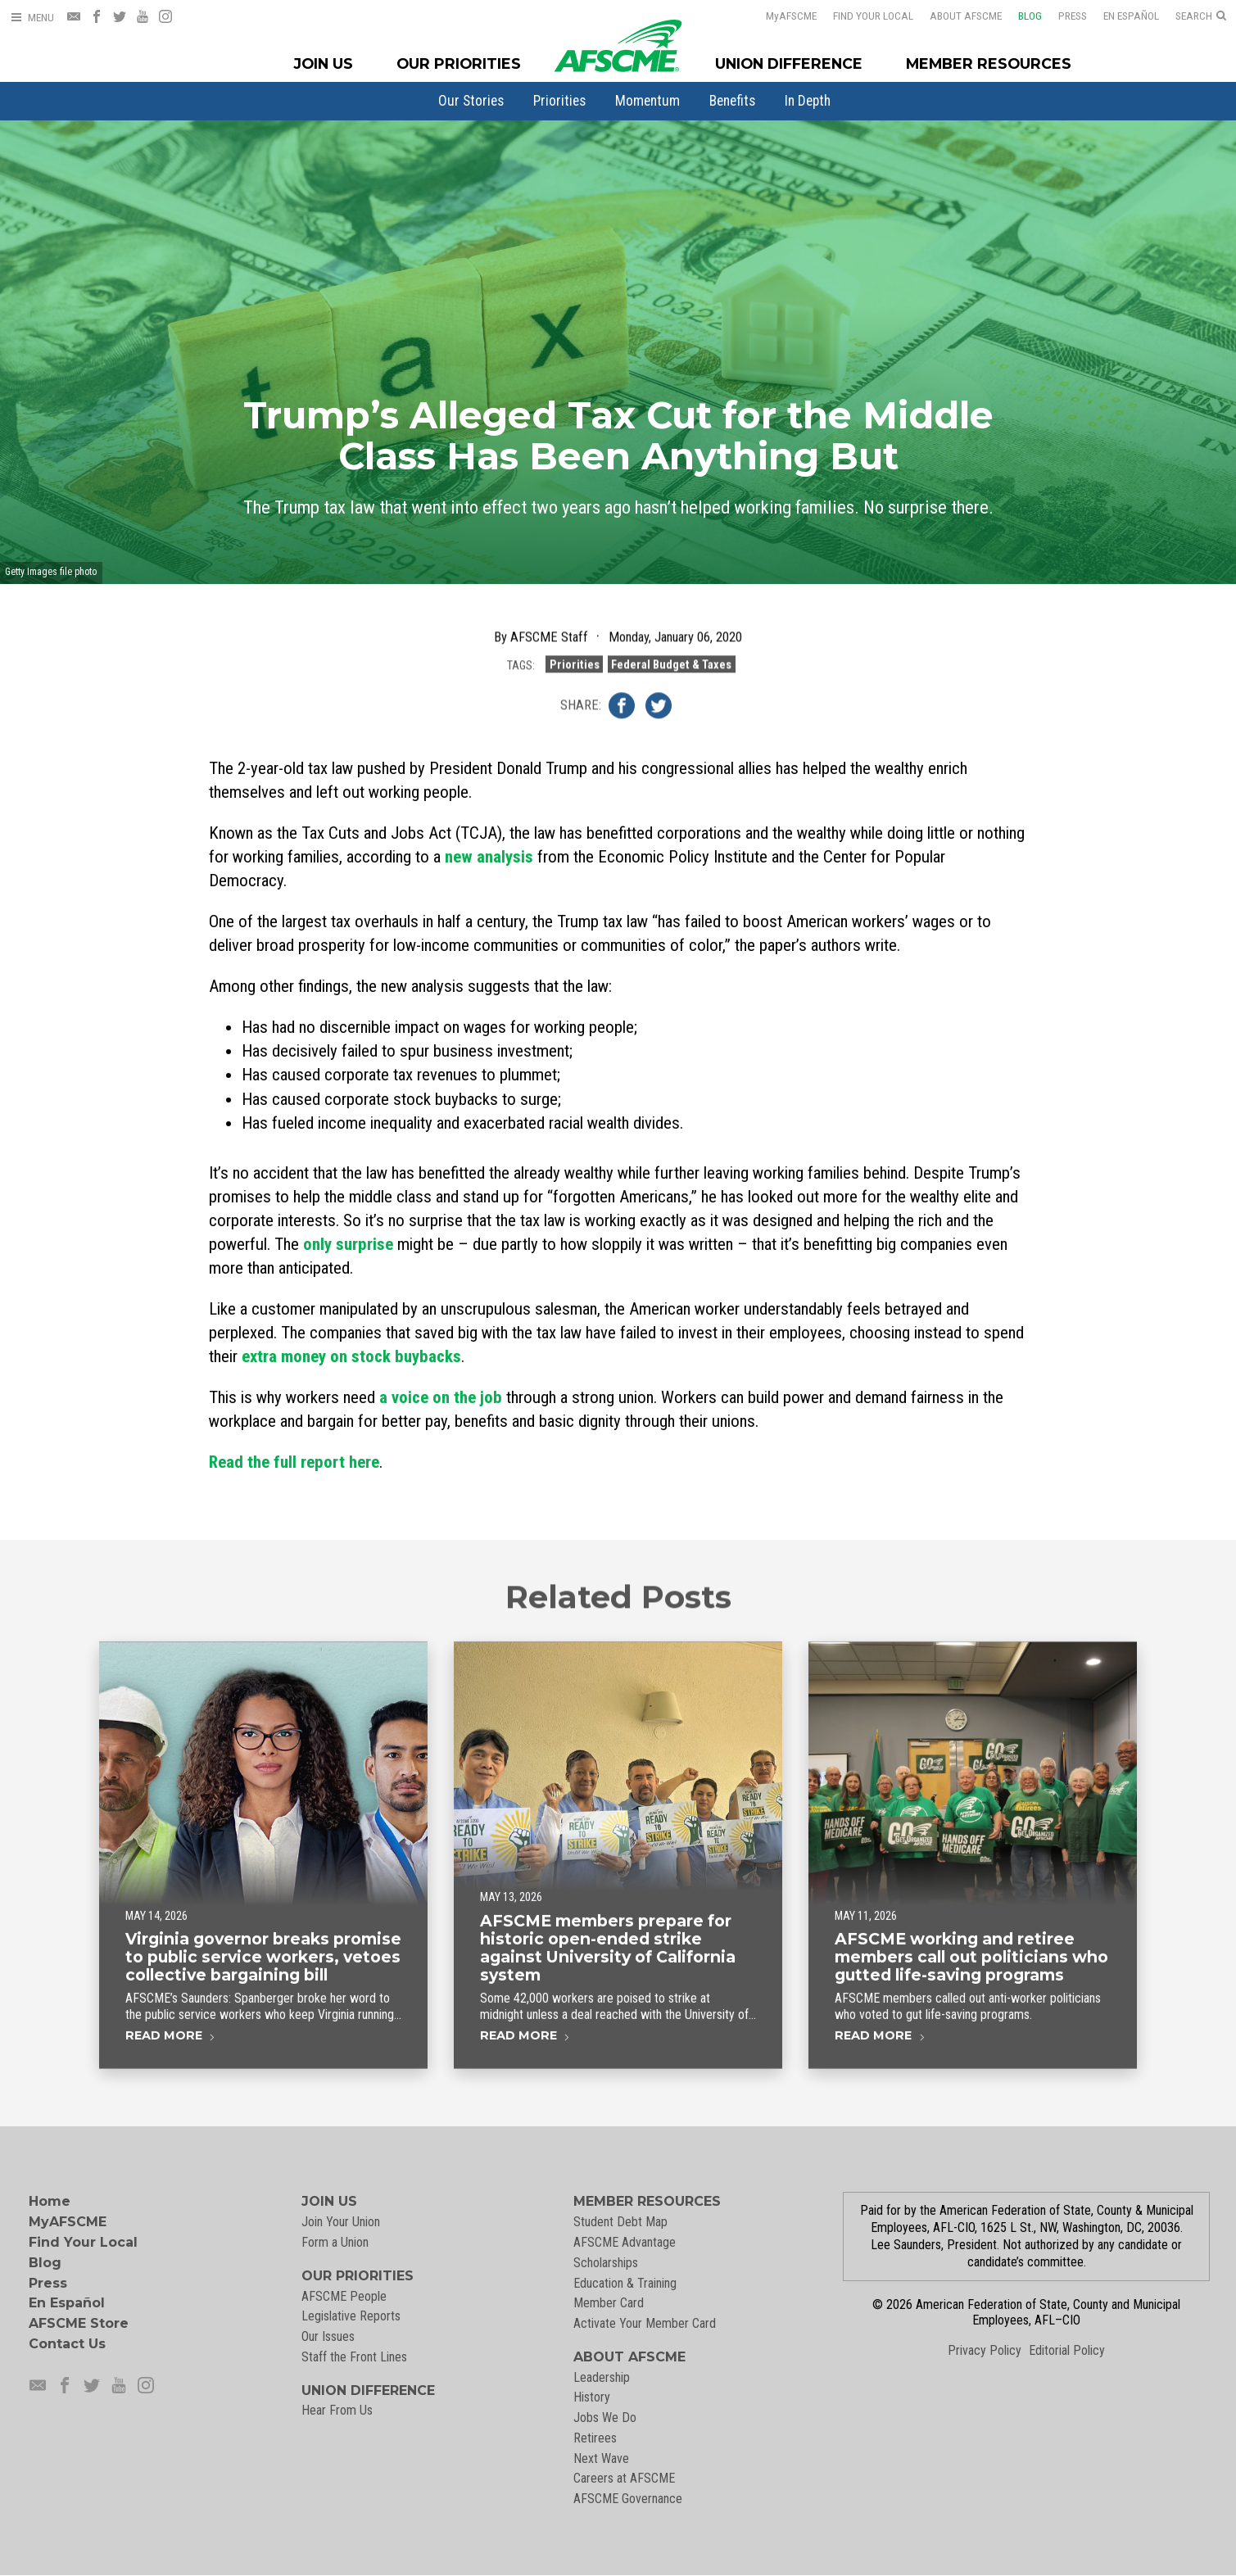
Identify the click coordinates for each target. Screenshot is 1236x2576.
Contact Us (67, 2344)
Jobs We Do (604, 2417)
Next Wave (601, 2458)
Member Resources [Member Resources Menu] (988, 63)
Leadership (601, 2377)
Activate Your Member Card (644, 2323)
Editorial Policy (1067, 2350)
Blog (1019, 15)
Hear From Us (337, 2410)
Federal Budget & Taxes (671, 666)
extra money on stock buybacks (351, 1356)
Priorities (559, 101)
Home (49, 2201)
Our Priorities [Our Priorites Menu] (458, 63)
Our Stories (471, 101)
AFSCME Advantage (624, 2242)
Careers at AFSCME (624, 2478)
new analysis (489, 857)
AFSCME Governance (627, 2498)
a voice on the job (440, 1397)
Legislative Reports (351, 2316)
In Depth (808, 101)
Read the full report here (294, 1462)
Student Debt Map (620, 2222)
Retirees (595, 2438)
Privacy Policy (984, 2350)
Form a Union (335, 2242)
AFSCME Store (79, 2323)
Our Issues (328, 2336)
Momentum (647, 101)
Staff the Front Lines (354, 2357)
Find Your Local (862, 15)
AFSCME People (344, 2296)
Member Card (608, 2303)
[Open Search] (1201, 16)
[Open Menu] (32, 17)
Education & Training (625, 2283)
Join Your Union (340, 2222)
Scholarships (605, 2262)
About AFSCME (955, 15)
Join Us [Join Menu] (323, 63)
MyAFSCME (67, 2222)
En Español (1120, 15)
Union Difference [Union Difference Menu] (788, 63)
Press (1062, 15)
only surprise (348, 1244)
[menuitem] (471, 100)
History (591, 2397)
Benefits (732, 101)
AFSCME (780, 15)
